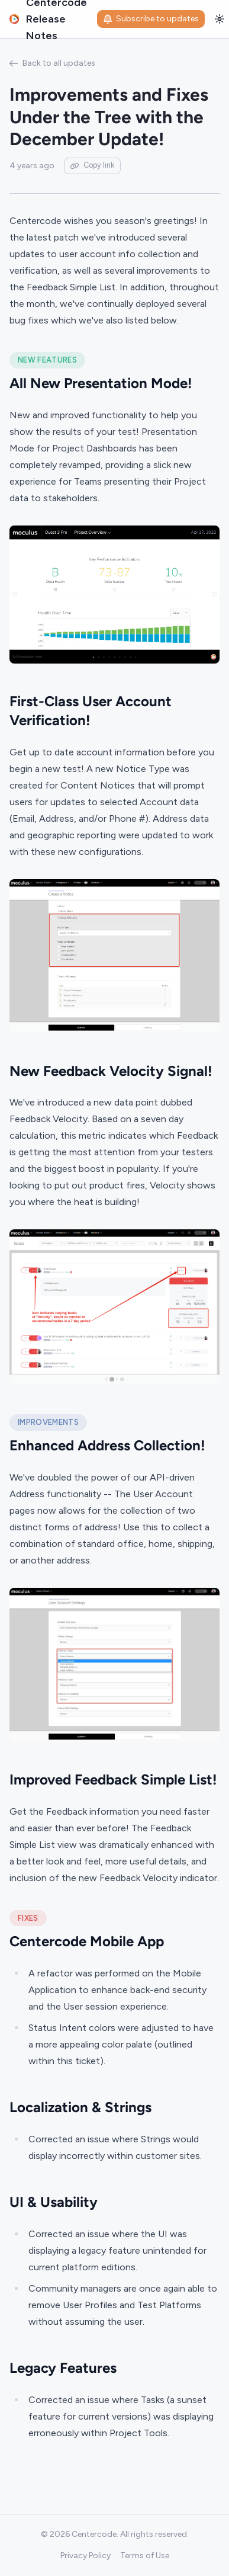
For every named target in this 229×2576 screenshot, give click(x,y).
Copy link (92, 165)
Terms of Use (144, 2556)
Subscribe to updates (151, 19)
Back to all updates (52, 63)
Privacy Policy (85, 2556)
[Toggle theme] (219, 18)
